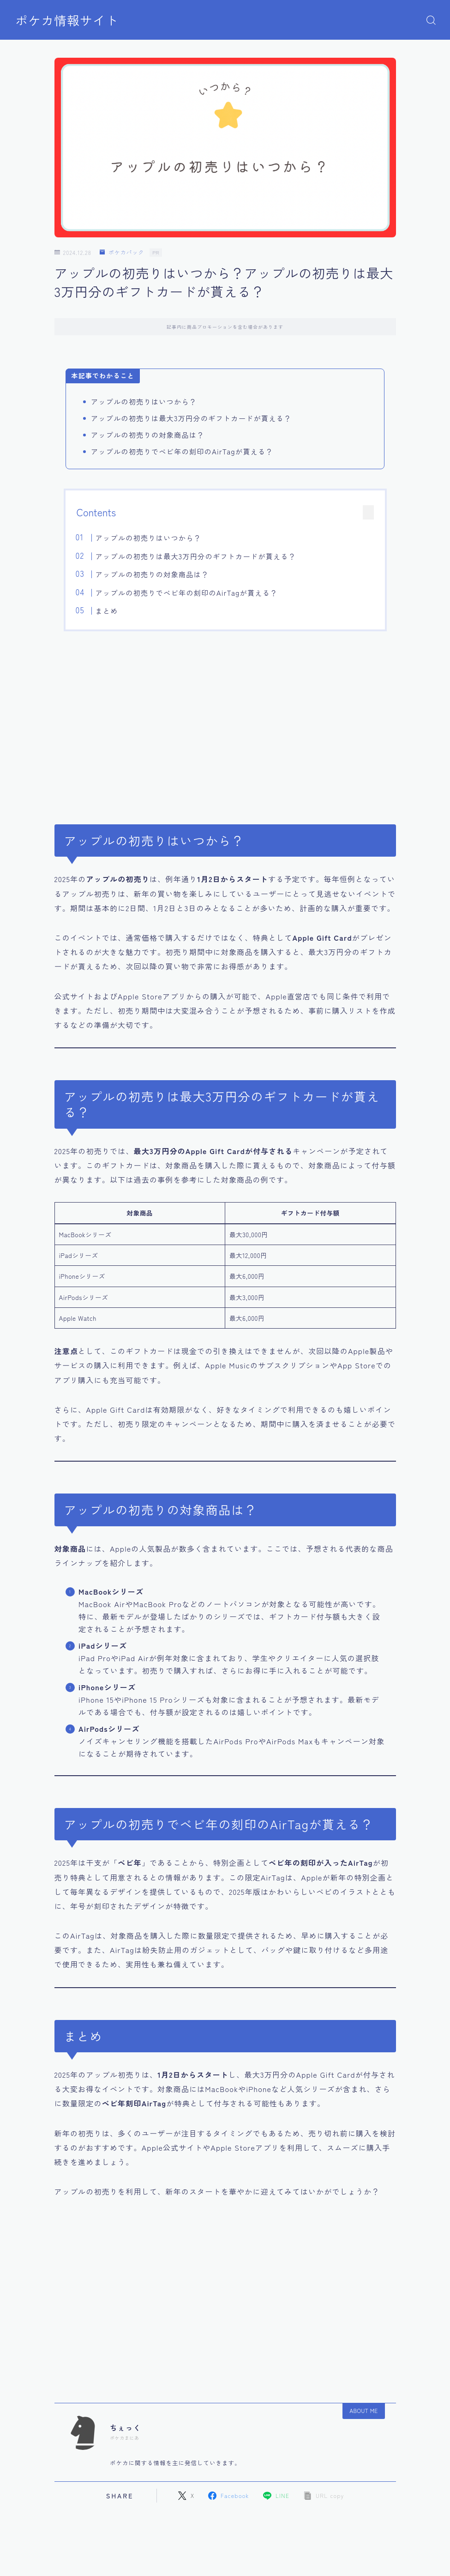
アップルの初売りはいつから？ (148, 537)
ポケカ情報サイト (67, 20)
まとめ (107, 610)
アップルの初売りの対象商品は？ (152, 574)
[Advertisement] (225, 722)
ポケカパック (122, 252)
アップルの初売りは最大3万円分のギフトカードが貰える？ (196, 556)
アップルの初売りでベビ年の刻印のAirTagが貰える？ (187, 592)
